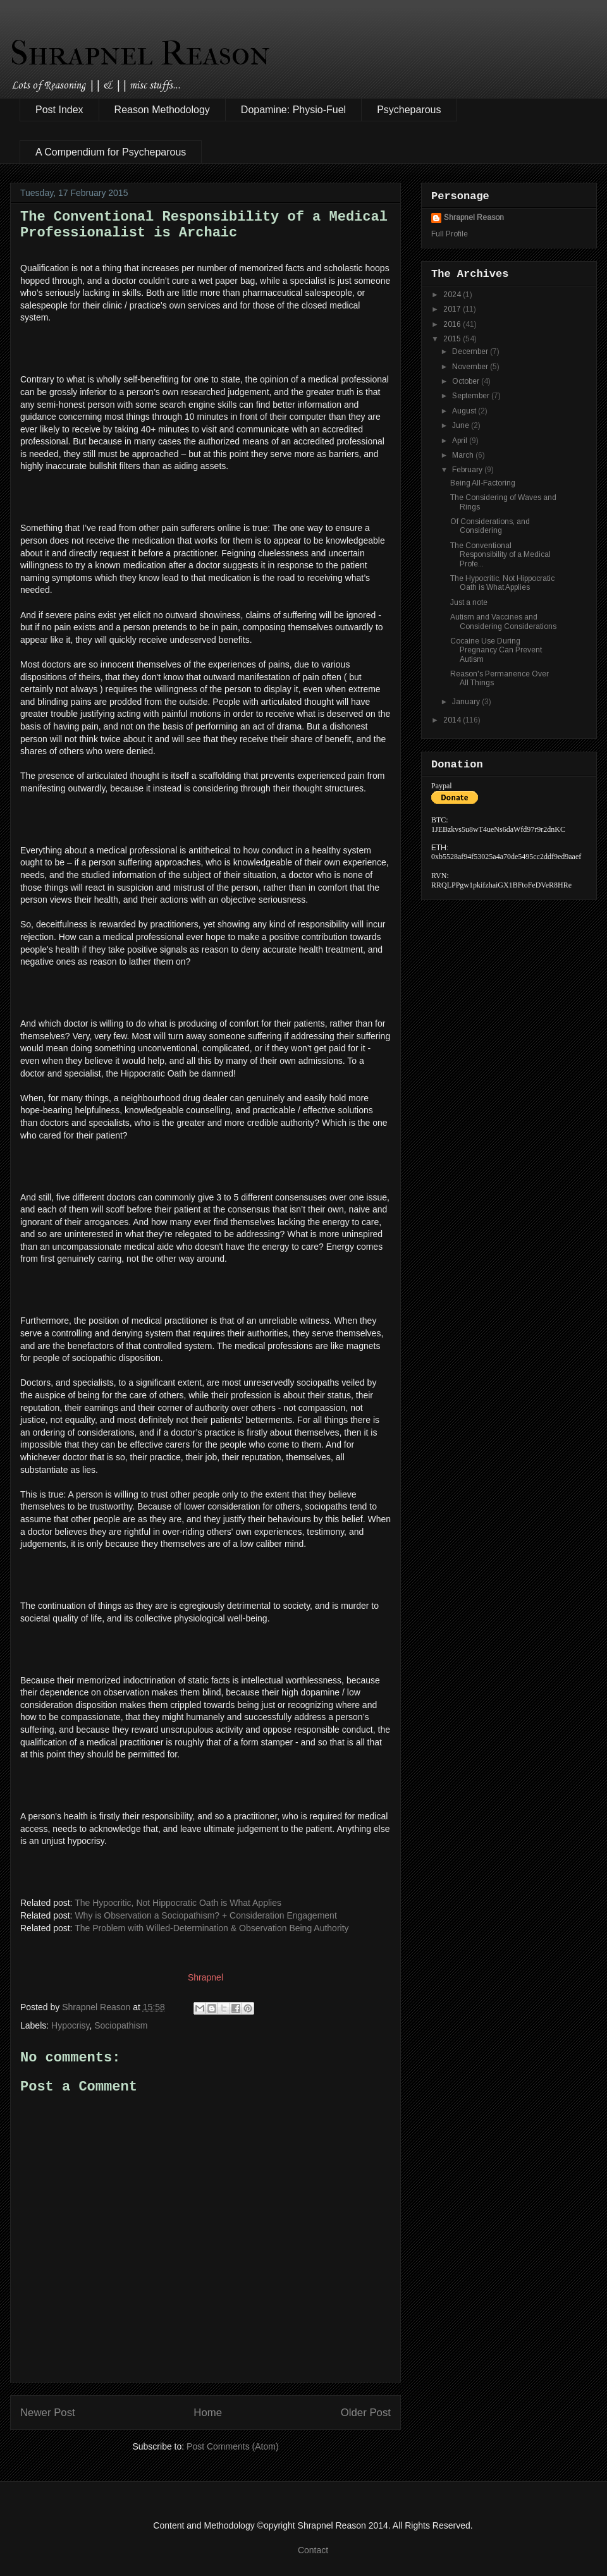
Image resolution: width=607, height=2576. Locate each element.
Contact (313, 2550)
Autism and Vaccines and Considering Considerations (503, 621)
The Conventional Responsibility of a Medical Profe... (500, 554)
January (467, 701)
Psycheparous (409, 109)
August (465, 410)
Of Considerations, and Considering (490, 526)
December (471, 351)
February (468, 469)
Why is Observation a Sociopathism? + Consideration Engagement (205, 1915)
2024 (453, 294)
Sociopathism (120, 2025)
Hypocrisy (70, 2025)
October (466, 381)
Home (207, 2413)
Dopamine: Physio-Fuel (293, 109)
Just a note (468, 602)
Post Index (59, 109)
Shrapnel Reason (140, 53)
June (461, 425)
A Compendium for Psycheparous (110, 152)
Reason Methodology (162, 109)
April (460, 440)
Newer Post (47, 2413)
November (471, 366)
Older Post (366, 2413)
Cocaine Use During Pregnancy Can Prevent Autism (496, 650)
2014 (453, 720)
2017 (453, 309)
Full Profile (449, 233)
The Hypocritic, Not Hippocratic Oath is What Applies (178, 1903)
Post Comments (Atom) (232, 2446)
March (463, 455)
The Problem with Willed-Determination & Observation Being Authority (211, 1928)
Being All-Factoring (482, 483)
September (471, 395)
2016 (453, 324)
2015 (453, 338)
